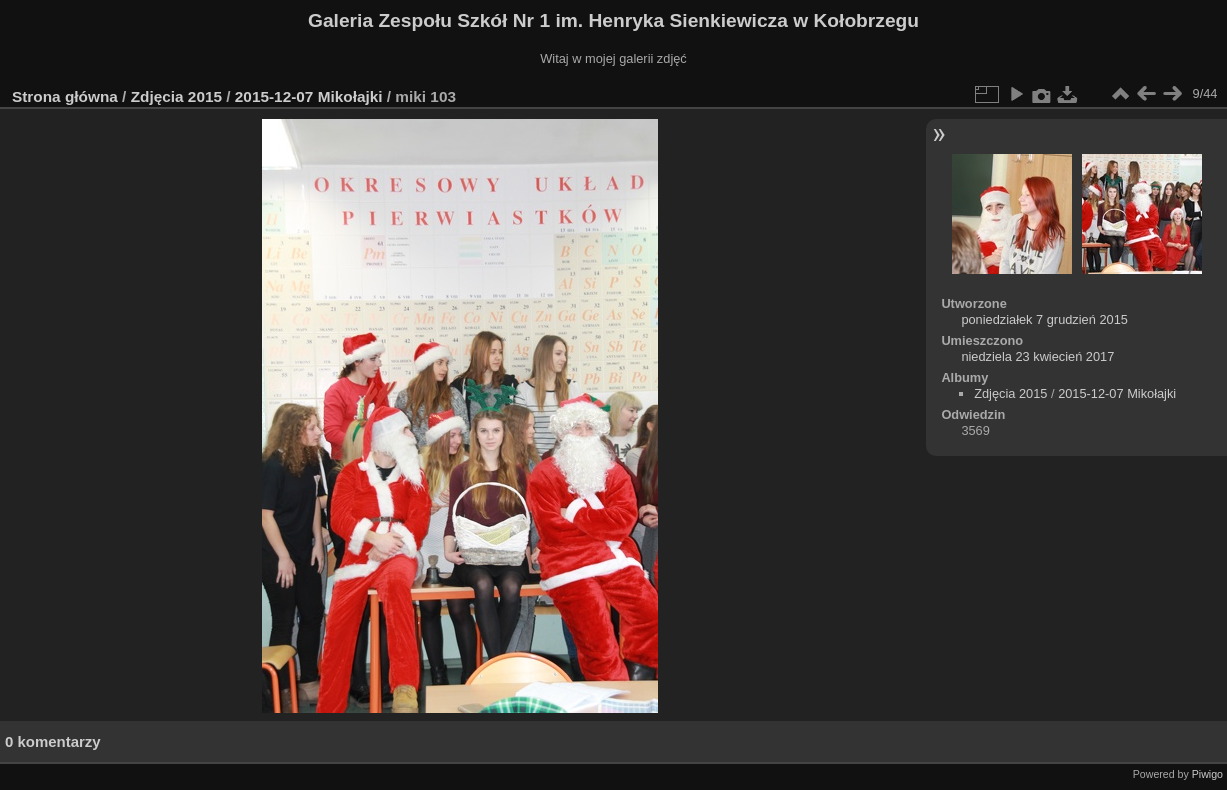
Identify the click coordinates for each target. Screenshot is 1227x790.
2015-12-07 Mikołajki (309, 96)
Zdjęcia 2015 (176, 96)
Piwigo (1207, 774)
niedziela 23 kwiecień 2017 (1037, 356)
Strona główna (65, 96)
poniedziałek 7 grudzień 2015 (1044, 319)
